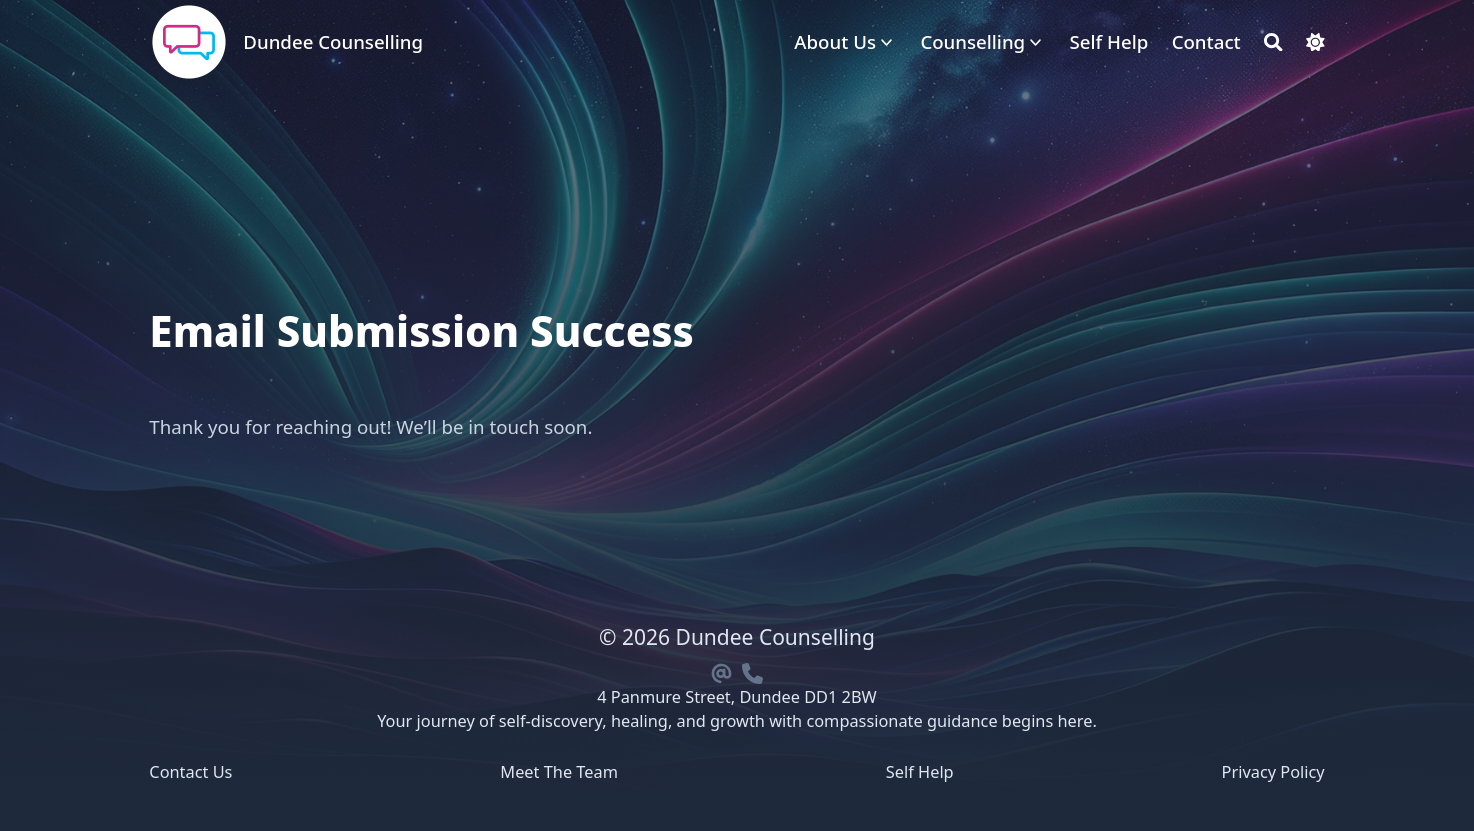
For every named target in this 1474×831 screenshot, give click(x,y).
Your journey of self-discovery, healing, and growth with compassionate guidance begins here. (737, 721)
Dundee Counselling (333, 41)
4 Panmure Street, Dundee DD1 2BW (737, 697)
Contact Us (190, 772)
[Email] (722, 670)
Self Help (920, 772)
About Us (835, 41)
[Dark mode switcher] (1315, 42)
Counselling (972, 41)
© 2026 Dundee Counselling (737, 637)
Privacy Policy (1273, 772)
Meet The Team (559, 772)
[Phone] (752, 670)
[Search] (1273, 42)
